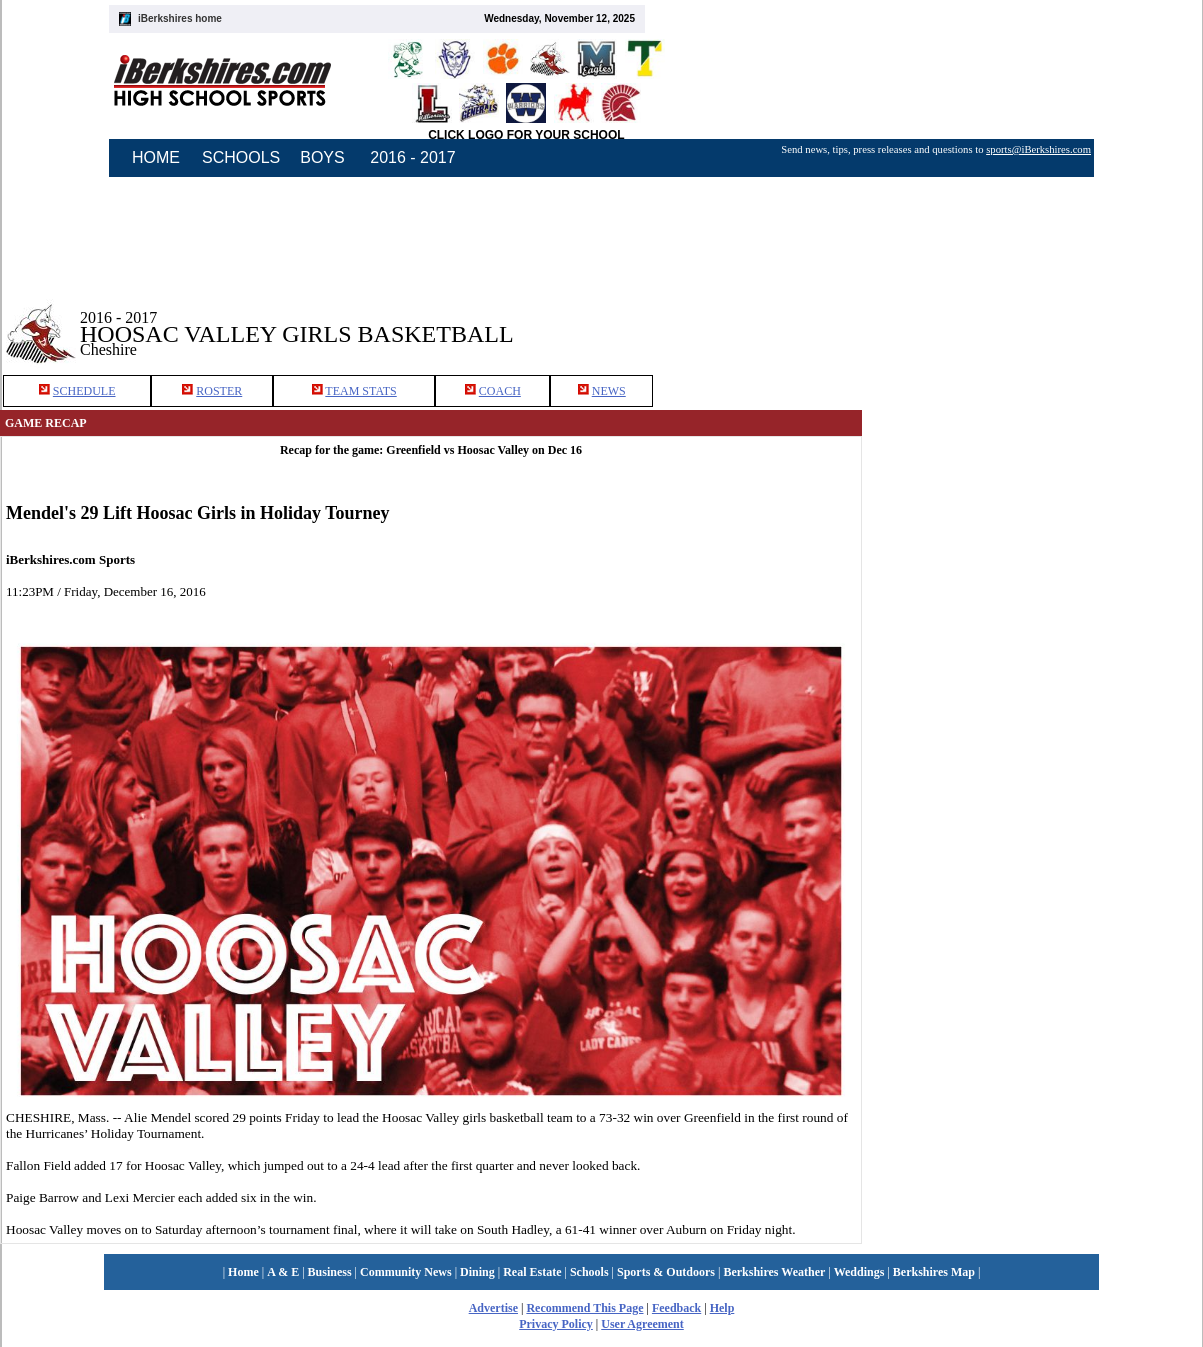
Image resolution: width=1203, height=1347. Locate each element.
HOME (156, 157)
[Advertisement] (1033, 319)
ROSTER (219, 391)
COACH (500, 391)
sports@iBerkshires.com (1038, 149)
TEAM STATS (360, 391)
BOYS (322, 157)
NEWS (609, 391)
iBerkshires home (180, 18)
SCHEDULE (84, 391)
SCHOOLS (241, 157)
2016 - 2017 (412, 157)
